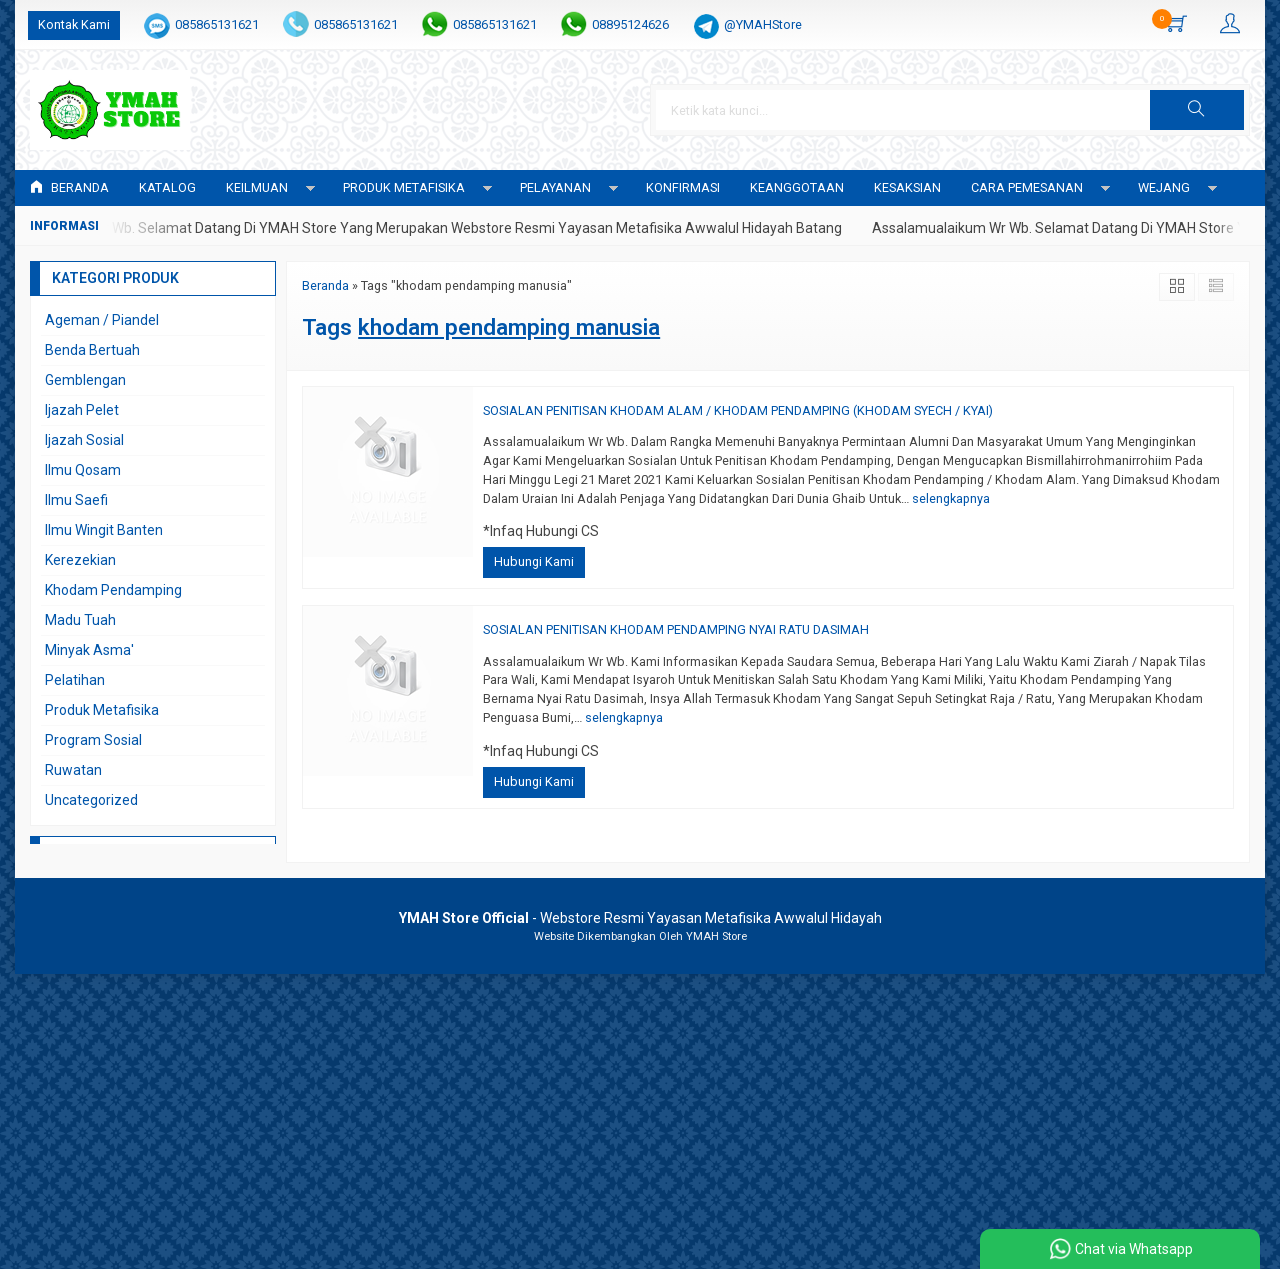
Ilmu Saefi (76, 500)
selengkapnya (951, 498)
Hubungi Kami (534, 561)
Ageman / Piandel (102, 320)
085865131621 (217, 24)
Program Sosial (93, 740)
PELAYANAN (555, 187)
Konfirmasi (683, 187)
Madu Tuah (80, 620)
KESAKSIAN (907, 187)
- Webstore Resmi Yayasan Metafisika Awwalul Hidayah (640, 918)
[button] (1197, 110)
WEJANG (1164, 187)
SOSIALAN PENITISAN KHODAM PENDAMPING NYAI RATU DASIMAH (676, 629)
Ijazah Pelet (82, 410)
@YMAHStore (763, 24)
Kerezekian (80, 560)
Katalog (167, 187)
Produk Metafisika (102, 710)
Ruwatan (73, 770)
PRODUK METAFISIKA (404, 187)
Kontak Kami (74, 24)
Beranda (69, 187)
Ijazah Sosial (84, 440)
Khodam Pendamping (113, 590)
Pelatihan (75, 680)
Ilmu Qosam (83, 470)
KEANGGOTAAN (797, 187)
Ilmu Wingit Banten (104, 530)
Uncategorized (91, 800)
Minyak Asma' (89, 650)
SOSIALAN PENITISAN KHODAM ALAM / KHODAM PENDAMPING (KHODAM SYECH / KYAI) (738, 410)
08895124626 (630, 24)
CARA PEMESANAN (1027, 187)
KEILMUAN (257, 187)
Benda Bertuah (92, 350)
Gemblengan (85, 380)
